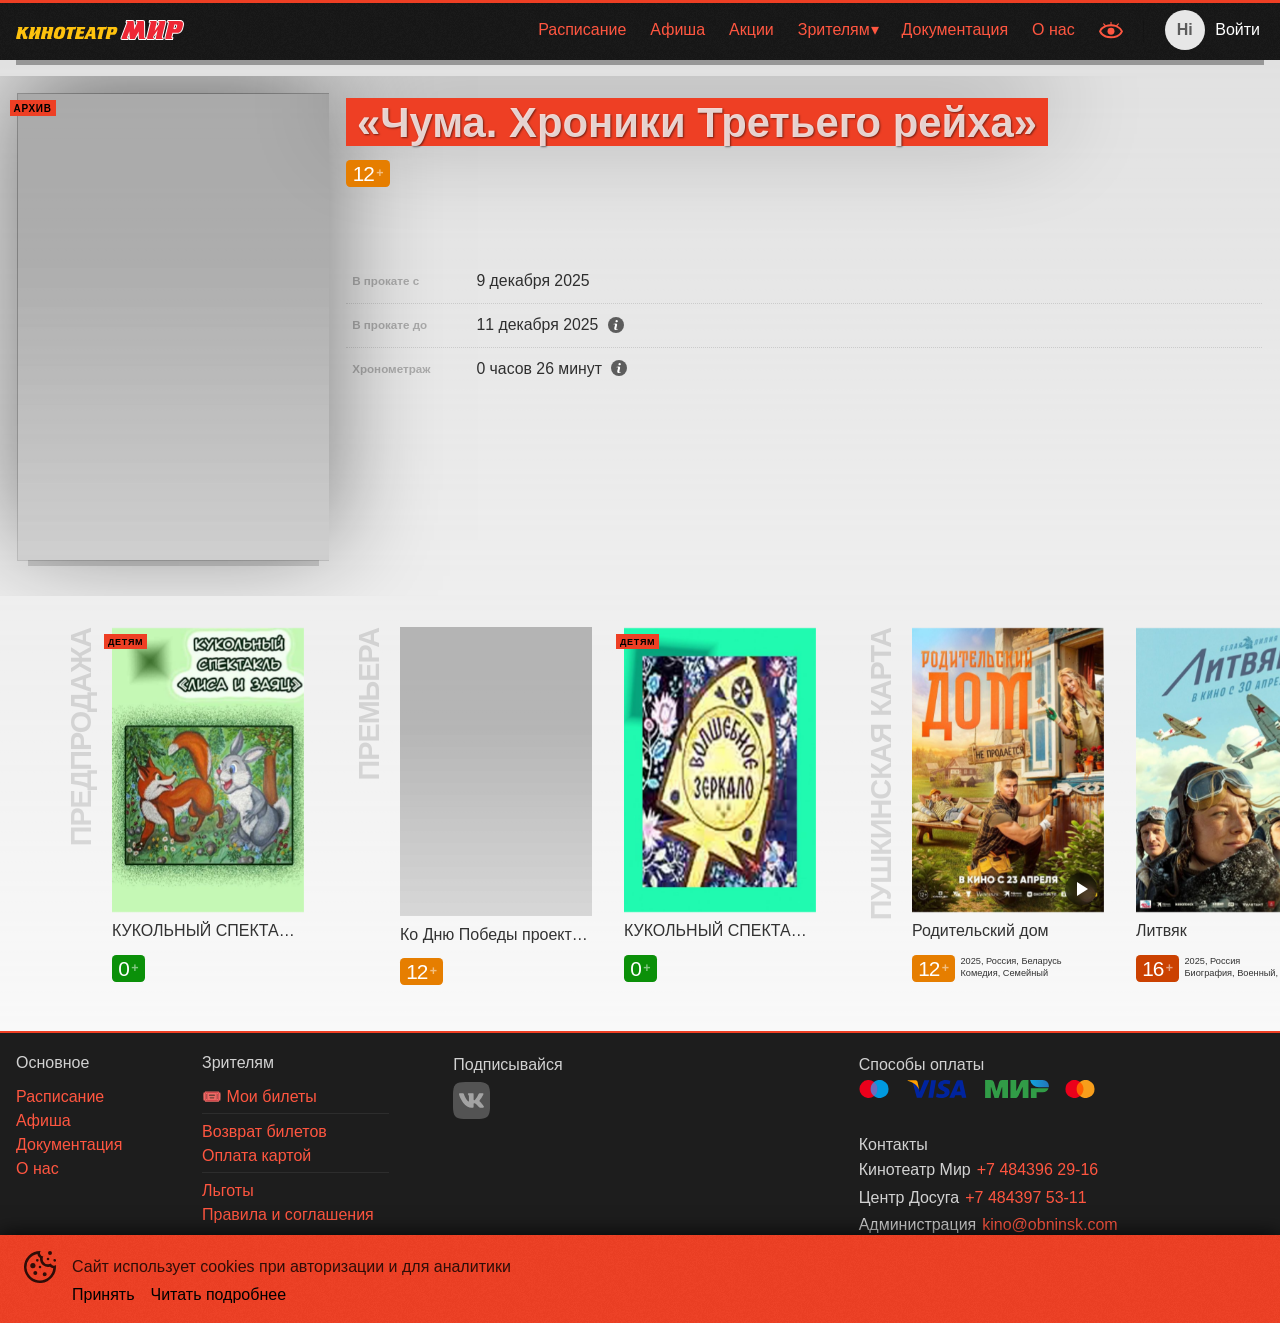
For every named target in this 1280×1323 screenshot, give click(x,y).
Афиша (677, 29)
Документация (955, 29)
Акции (751, 29)
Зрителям (834, 29)
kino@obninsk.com (1049, 1224)
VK (471, 1100)
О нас (1053, 29)
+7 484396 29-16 (1037, 1169)
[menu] (643, 30)
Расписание (582, 29)
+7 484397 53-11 (1025, 1197)
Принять (103, 1294)
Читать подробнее (219, 1294)
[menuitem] (582, 30)
